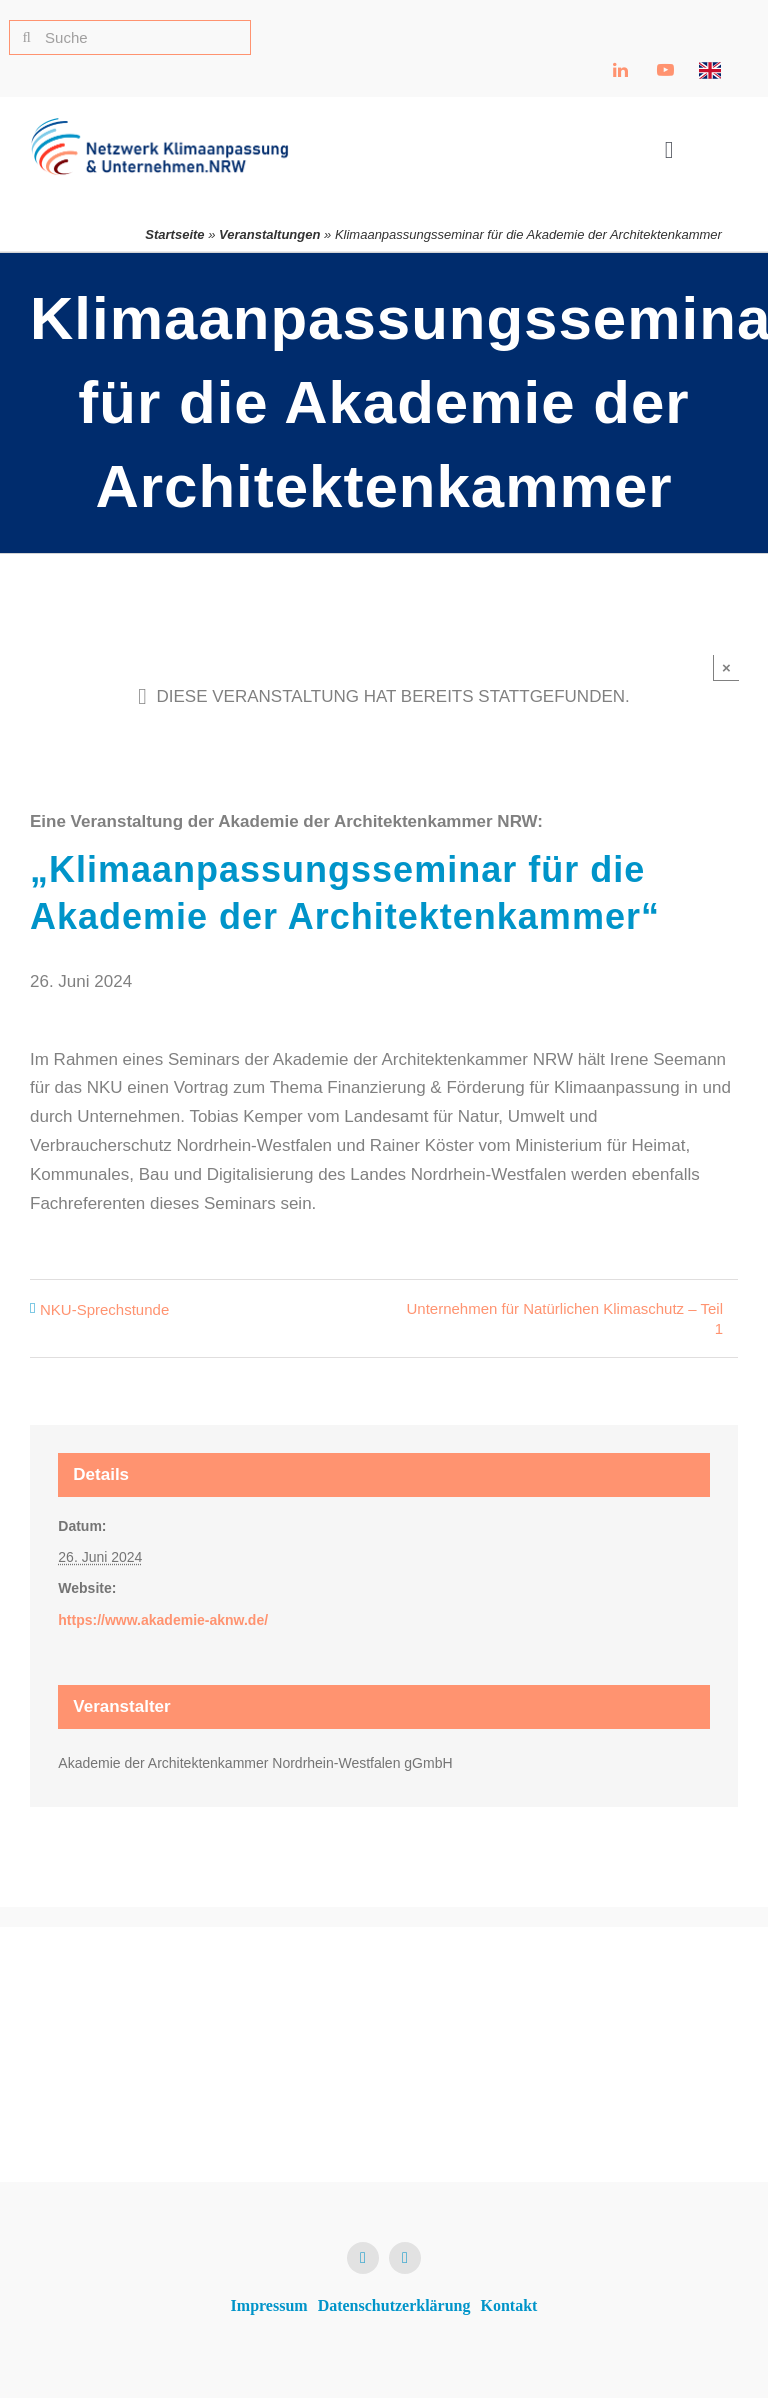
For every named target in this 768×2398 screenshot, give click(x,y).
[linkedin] (363, 2258)
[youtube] (405, 2258)
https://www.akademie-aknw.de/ (163, 1620)
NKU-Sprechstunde (104, 1309)
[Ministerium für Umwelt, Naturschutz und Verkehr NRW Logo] (624, 2040)
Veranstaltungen (269, 234)
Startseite (174, 234)
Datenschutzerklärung (394, 2305)
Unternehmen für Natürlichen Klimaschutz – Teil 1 (564, 1318)
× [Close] (726, 667)
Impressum (269, 2305)
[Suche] (130, 37)
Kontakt (509, 2305)
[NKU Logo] (159, 125)
